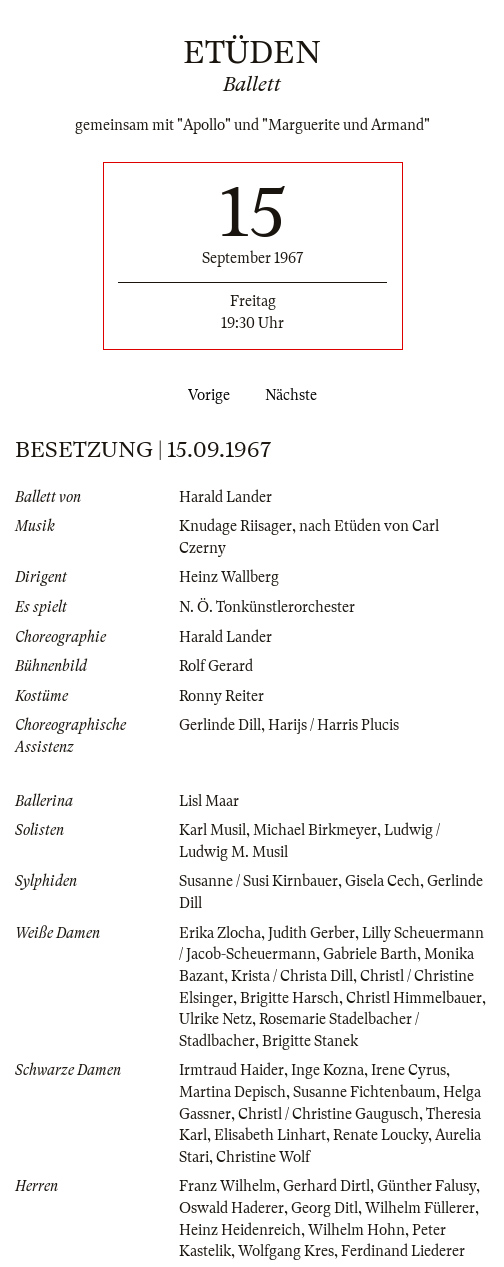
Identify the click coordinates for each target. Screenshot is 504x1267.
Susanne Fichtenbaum (364, 1092)
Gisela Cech (382, 881)
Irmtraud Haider (231, 1070)
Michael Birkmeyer (315, 830)
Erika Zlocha (220, 933)
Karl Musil (212, 830)
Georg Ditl (324, 1208)
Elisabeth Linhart (270, 1135)
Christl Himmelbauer (414, 998)
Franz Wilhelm (227, 1186)
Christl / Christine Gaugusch (328, 1114)
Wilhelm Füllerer (420, 1208)
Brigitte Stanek (310, 1041)
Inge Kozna (327, 1070)
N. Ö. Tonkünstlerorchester (267, 607)
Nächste (295, 395)
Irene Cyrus (408, 1070)
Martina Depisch (232, 1092)
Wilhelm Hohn (356, 1230)
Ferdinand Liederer (403, 1251)
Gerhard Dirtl (326, 1186)
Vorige (205, 395)
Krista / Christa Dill (292, 976)
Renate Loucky (380, 1135)
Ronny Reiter (221, 696)
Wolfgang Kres (286, 1251)
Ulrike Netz (215, 1019)
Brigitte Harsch (289, 998)
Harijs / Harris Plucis (333, 725)
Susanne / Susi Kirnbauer (258, 881)
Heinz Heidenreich (240, 1230)
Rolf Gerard (216, 666)
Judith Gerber (311, 933)
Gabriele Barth (370, 954)
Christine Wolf (263, 1157)
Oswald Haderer (231, 1208)
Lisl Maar (209, 801)
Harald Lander (225, 497)
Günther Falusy (426, 1186)
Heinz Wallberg (229, 577)
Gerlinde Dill (220, 725)
